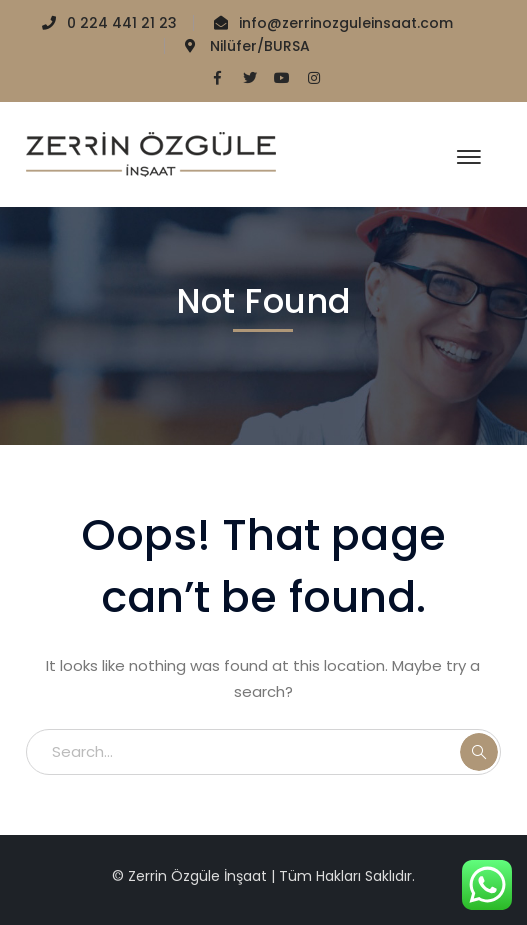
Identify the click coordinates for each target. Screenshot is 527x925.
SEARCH (479, 752)
